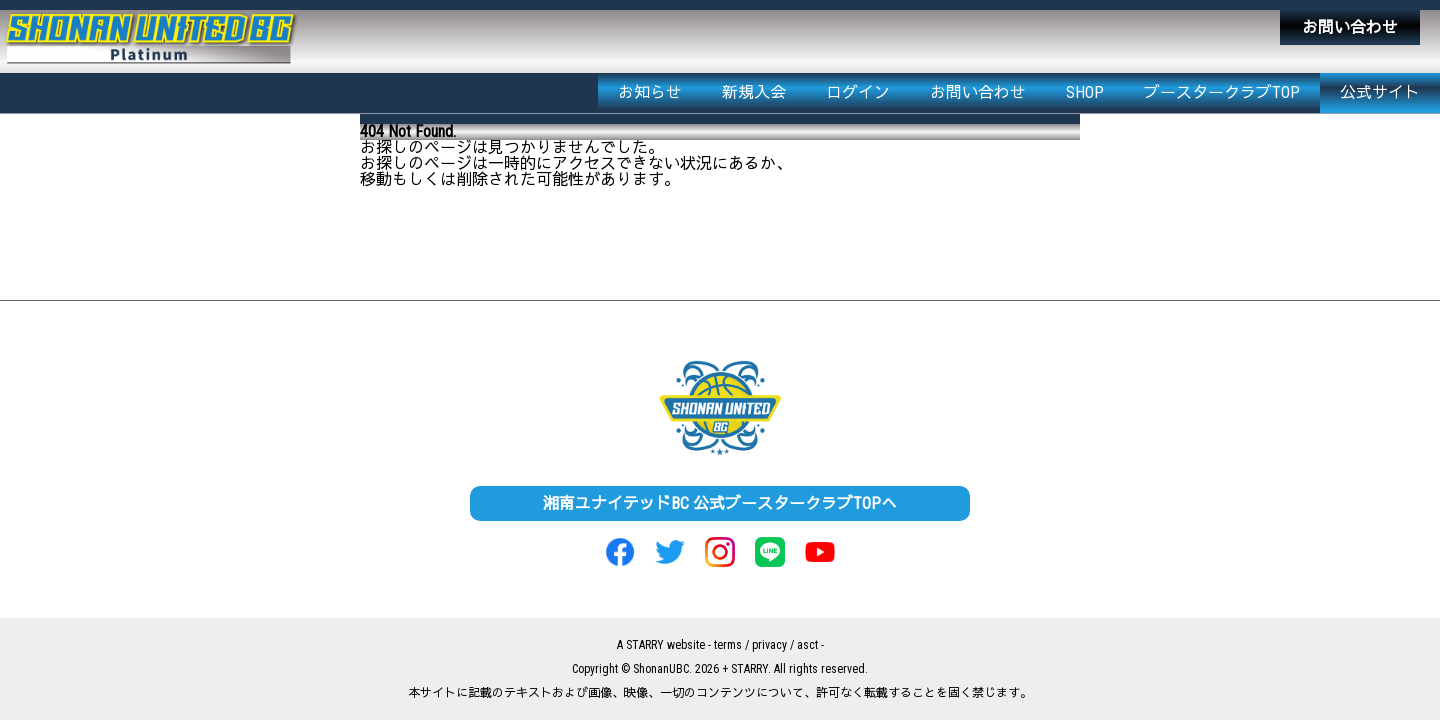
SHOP (1085, 92)
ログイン (858, 92)
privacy (769, 645)
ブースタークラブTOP (1222, 92)
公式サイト (1380, 92)
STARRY (645, 645)
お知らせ (650, 92)
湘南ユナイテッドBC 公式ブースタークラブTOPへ (720, 503)
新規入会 (754, 92)
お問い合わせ (1350, 27)
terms (728, 645)
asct (807, 645)
